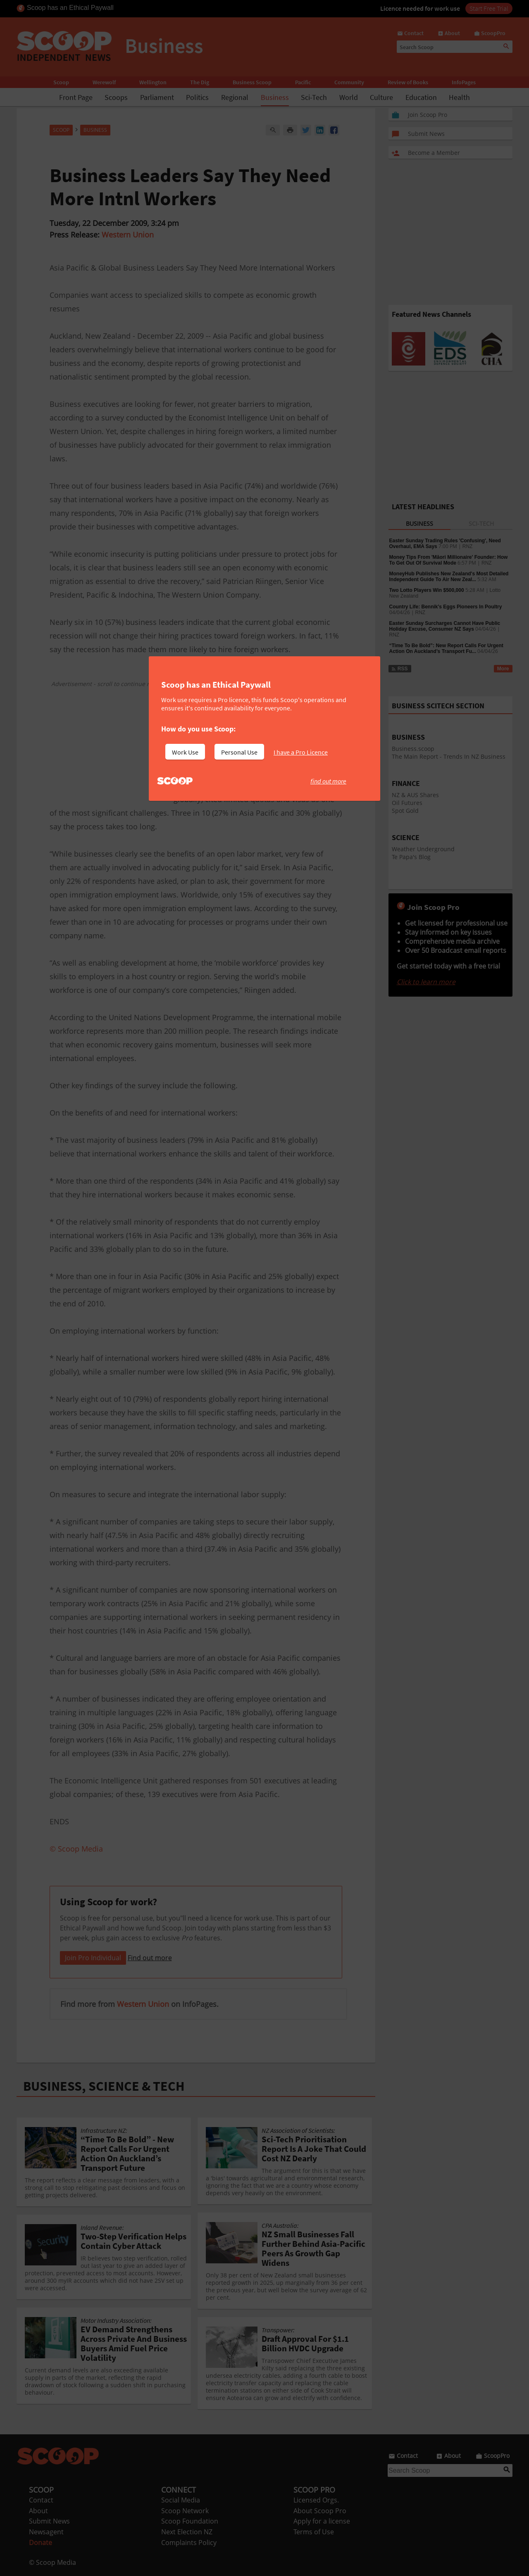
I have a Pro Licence (301, 752)
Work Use (185, 752)
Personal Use (239, 752)
